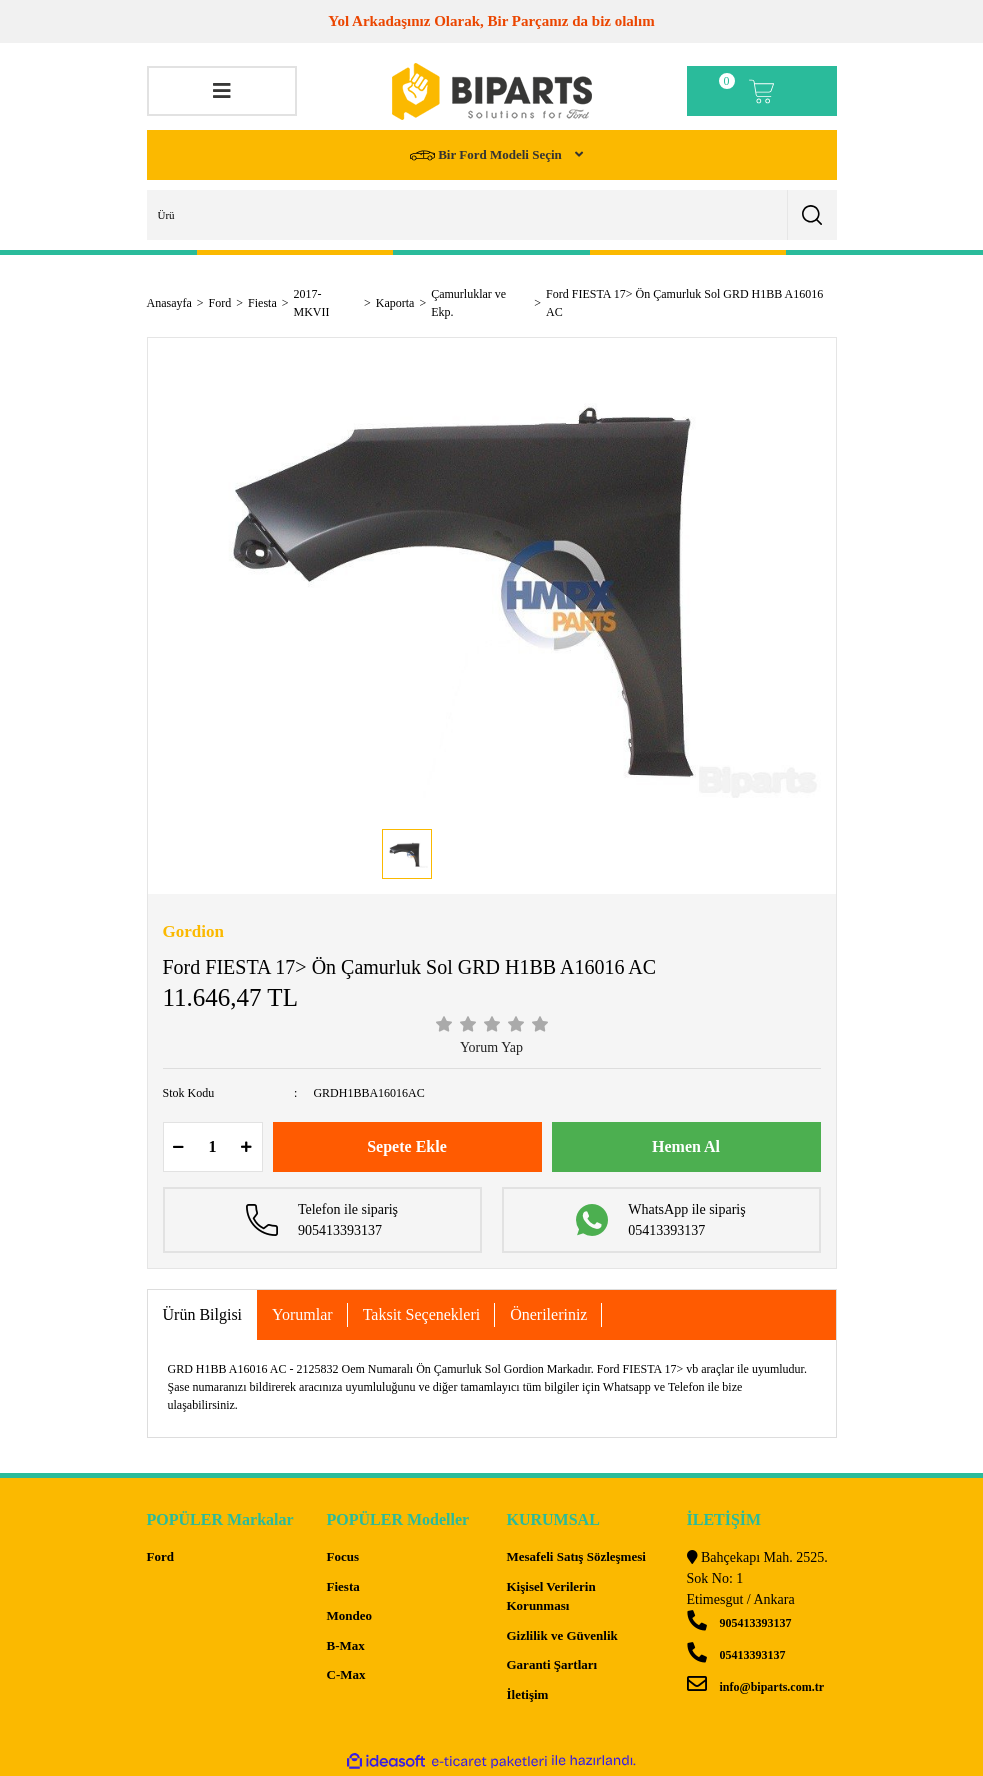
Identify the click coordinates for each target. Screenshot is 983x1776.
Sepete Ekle (407, 1146)
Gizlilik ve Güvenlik (562, 1635)
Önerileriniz (548, 1314)
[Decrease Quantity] (179, 1147)
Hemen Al (686, 1146)
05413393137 (736, 1655)
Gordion (193, 931)
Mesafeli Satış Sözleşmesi (576, 1556)
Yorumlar (302, 1314)
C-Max (346, 1674)
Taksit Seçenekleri (422, 1314)
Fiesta (343, 1586)
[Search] (492, 215)
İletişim (528, 1694)
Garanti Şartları (552, 1664)
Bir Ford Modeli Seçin (487, 155)
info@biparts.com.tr (755, 1687)
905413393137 (739, 1623)
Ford (160, 1556)
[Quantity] (213, 1147)
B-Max (346, 1645)
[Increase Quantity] (247, 1147)
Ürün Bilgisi (203, 1314)
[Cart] (762, 91)
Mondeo (350, 1615)
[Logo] (492, 91)
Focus (343, 1556)
